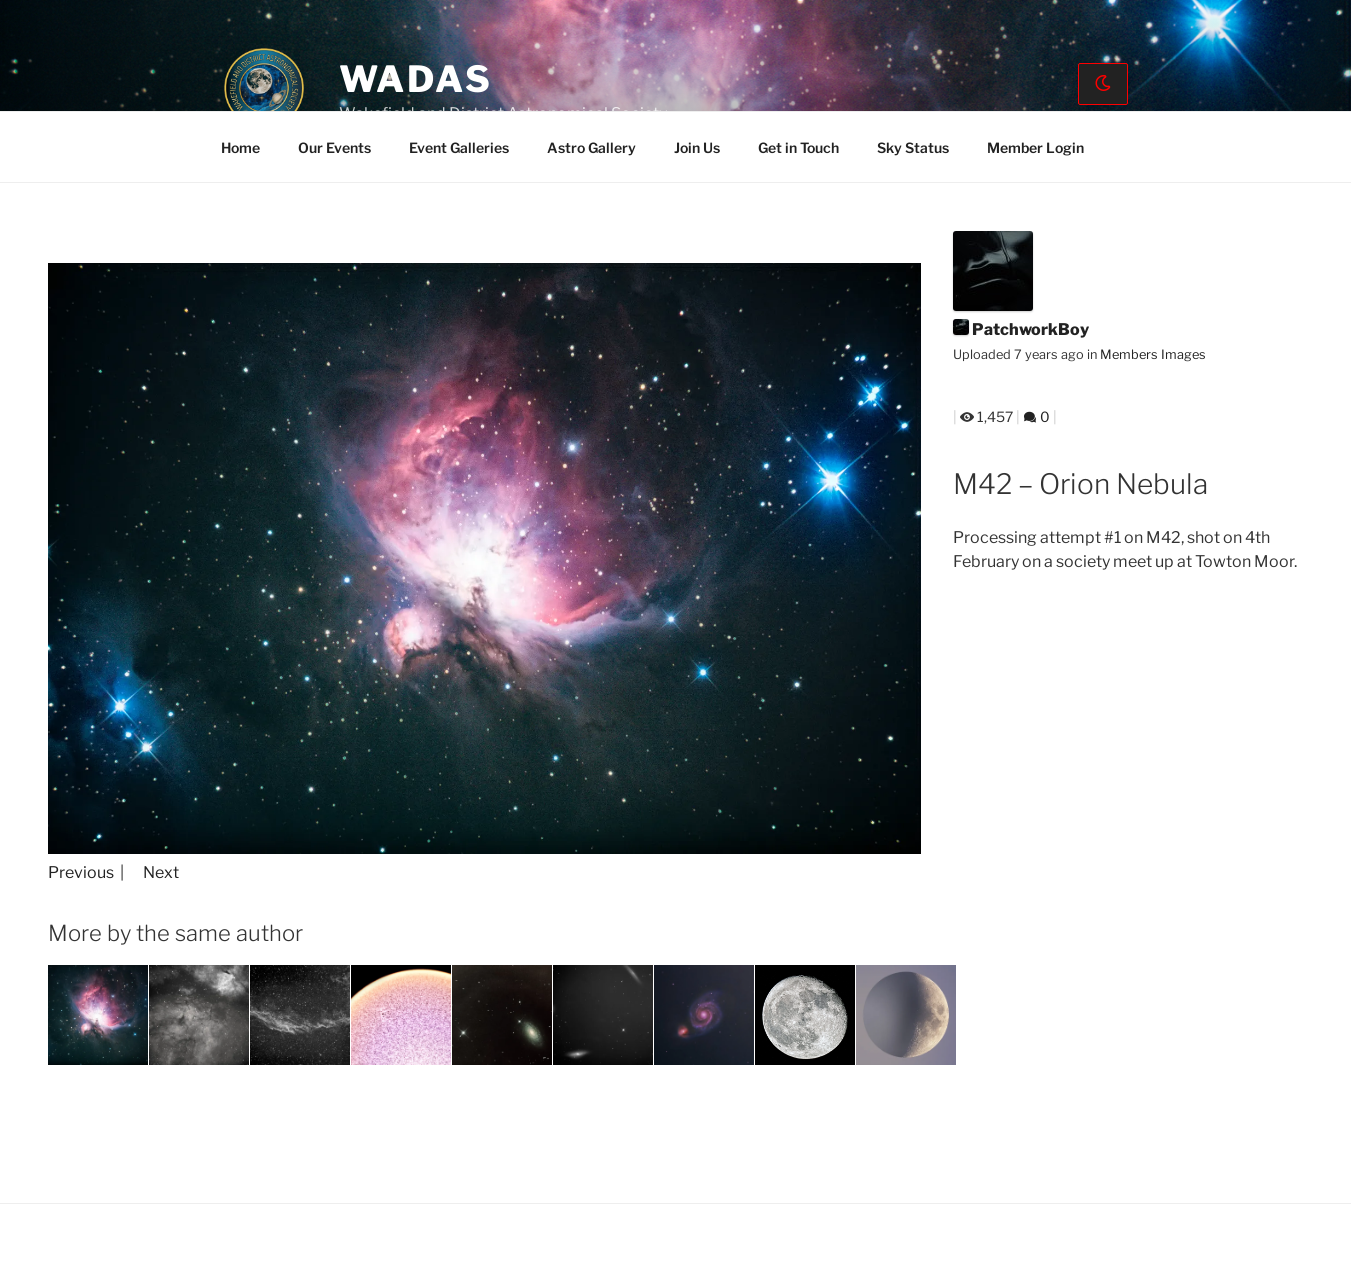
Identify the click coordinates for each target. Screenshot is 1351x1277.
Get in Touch (798, 147)
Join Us (697, 147)
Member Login (1035, 147)
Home (240, 147)
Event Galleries (459, 147)
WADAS (416, 79)
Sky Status (913, 147)
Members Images (1153, 354)
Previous (81, 872)
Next (161, 872)
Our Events (334, 147)
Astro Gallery (591, 147)
